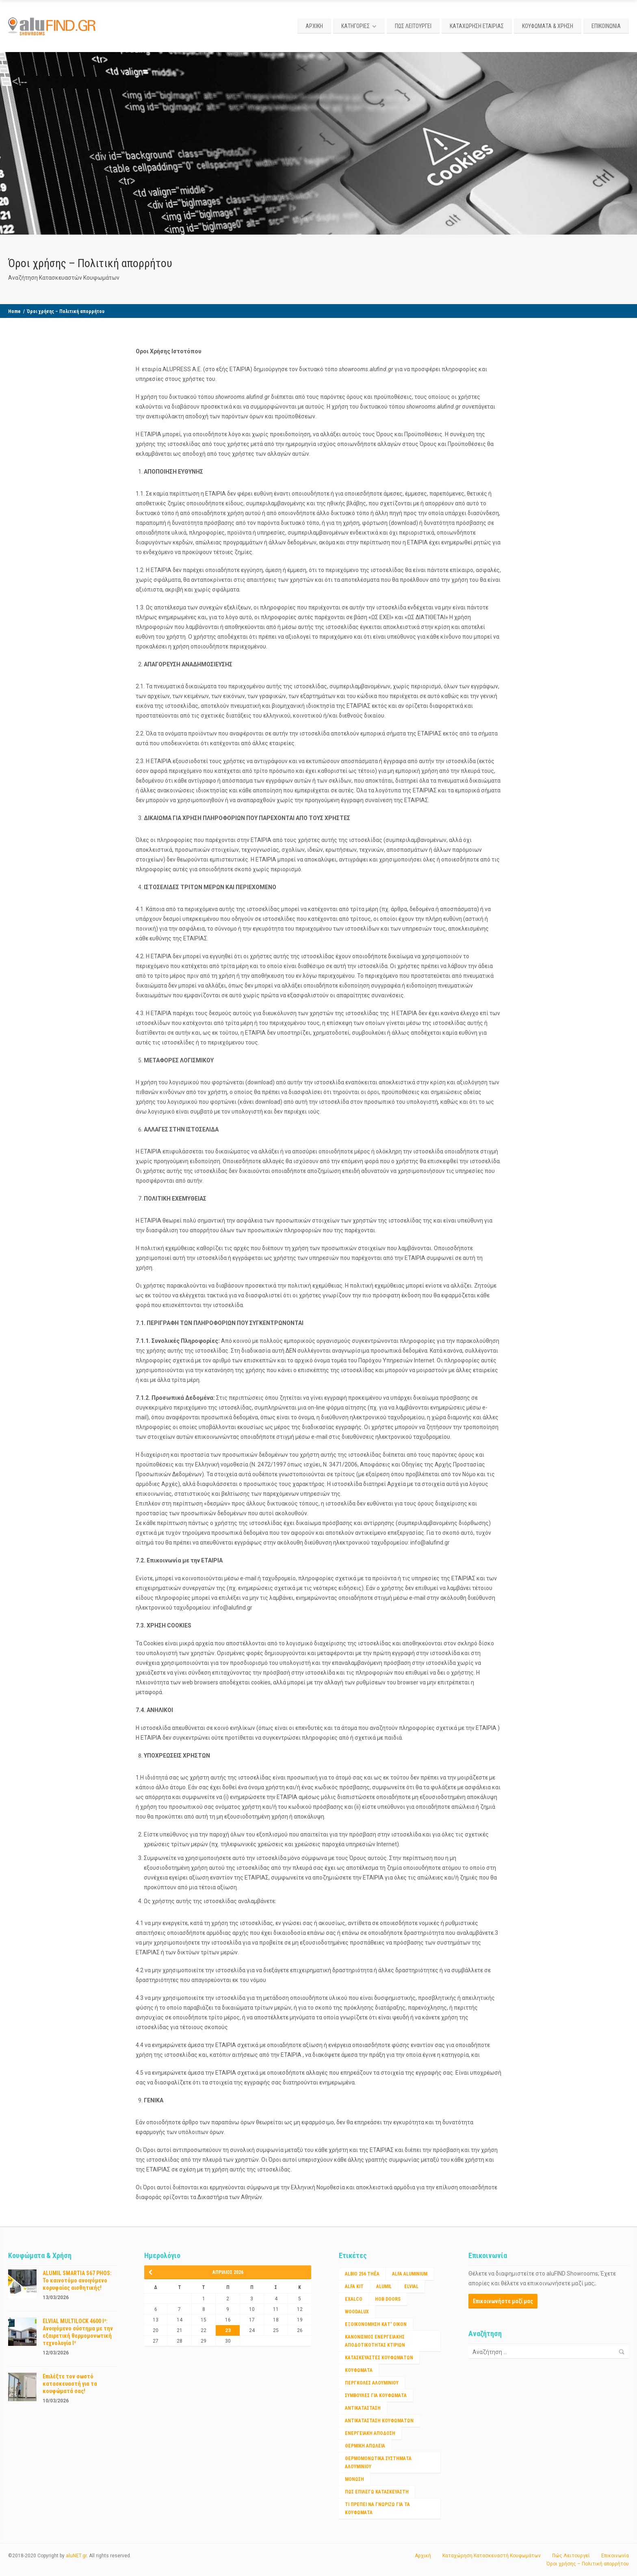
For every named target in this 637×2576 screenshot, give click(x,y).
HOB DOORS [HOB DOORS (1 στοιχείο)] (388, 2299)
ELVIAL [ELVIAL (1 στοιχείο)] (411, 2286)
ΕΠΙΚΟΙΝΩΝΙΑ (606, 26)
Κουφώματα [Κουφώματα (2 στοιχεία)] (359, 2370)
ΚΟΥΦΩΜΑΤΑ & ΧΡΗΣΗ (547, 26)
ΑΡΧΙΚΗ (314, 26)
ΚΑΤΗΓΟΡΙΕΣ (355, 26)
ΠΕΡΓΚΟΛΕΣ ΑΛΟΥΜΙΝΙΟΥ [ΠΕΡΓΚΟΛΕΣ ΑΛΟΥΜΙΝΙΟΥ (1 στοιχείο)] (372, 2383)
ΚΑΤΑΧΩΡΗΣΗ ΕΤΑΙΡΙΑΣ (477, 26)
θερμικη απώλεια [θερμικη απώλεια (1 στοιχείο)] (365, 2446)
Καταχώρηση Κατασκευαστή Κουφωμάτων (491, 2556)
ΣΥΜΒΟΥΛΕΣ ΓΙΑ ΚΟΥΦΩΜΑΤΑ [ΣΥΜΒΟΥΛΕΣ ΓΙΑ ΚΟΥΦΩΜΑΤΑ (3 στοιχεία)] (376, 2395)
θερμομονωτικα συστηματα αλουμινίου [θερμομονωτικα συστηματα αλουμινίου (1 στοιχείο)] (378, 2462)
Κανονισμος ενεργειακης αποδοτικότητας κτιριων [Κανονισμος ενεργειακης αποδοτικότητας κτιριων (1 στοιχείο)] (375, 2341)
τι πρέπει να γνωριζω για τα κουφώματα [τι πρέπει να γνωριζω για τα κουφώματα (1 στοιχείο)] (377, 2508)
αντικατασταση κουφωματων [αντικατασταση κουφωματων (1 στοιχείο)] (379, 2421)
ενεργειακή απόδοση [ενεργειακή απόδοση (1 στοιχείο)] (370, 2433)
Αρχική (423, 2556)
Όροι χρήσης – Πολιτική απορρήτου (587, 2564)
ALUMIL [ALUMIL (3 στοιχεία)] (384, 2286)
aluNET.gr (76, 2556)
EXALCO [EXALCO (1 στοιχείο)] (353, 2299)
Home (14, 311)
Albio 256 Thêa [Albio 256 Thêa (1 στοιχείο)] (362, 2274)
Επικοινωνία (615, 2556)
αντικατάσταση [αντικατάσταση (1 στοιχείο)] (363, 2408)
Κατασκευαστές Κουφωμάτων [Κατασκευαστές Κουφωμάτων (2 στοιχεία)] (379, 2358)
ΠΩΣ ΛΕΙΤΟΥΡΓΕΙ (413, 26)
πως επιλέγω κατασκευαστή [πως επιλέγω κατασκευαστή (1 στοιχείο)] (377, 2492)
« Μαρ (153, 2272)
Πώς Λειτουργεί (571, 2556)
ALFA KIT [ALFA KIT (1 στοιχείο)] (354, 2286)
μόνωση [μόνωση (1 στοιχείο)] (354, 2479)
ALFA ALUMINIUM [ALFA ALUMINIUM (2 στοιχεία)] (409, 2274)
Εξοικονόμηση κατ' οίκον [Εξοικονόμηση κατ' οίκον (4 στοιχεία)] (376, 2324)
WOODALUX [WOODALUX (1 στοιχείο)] (357, 2312)
